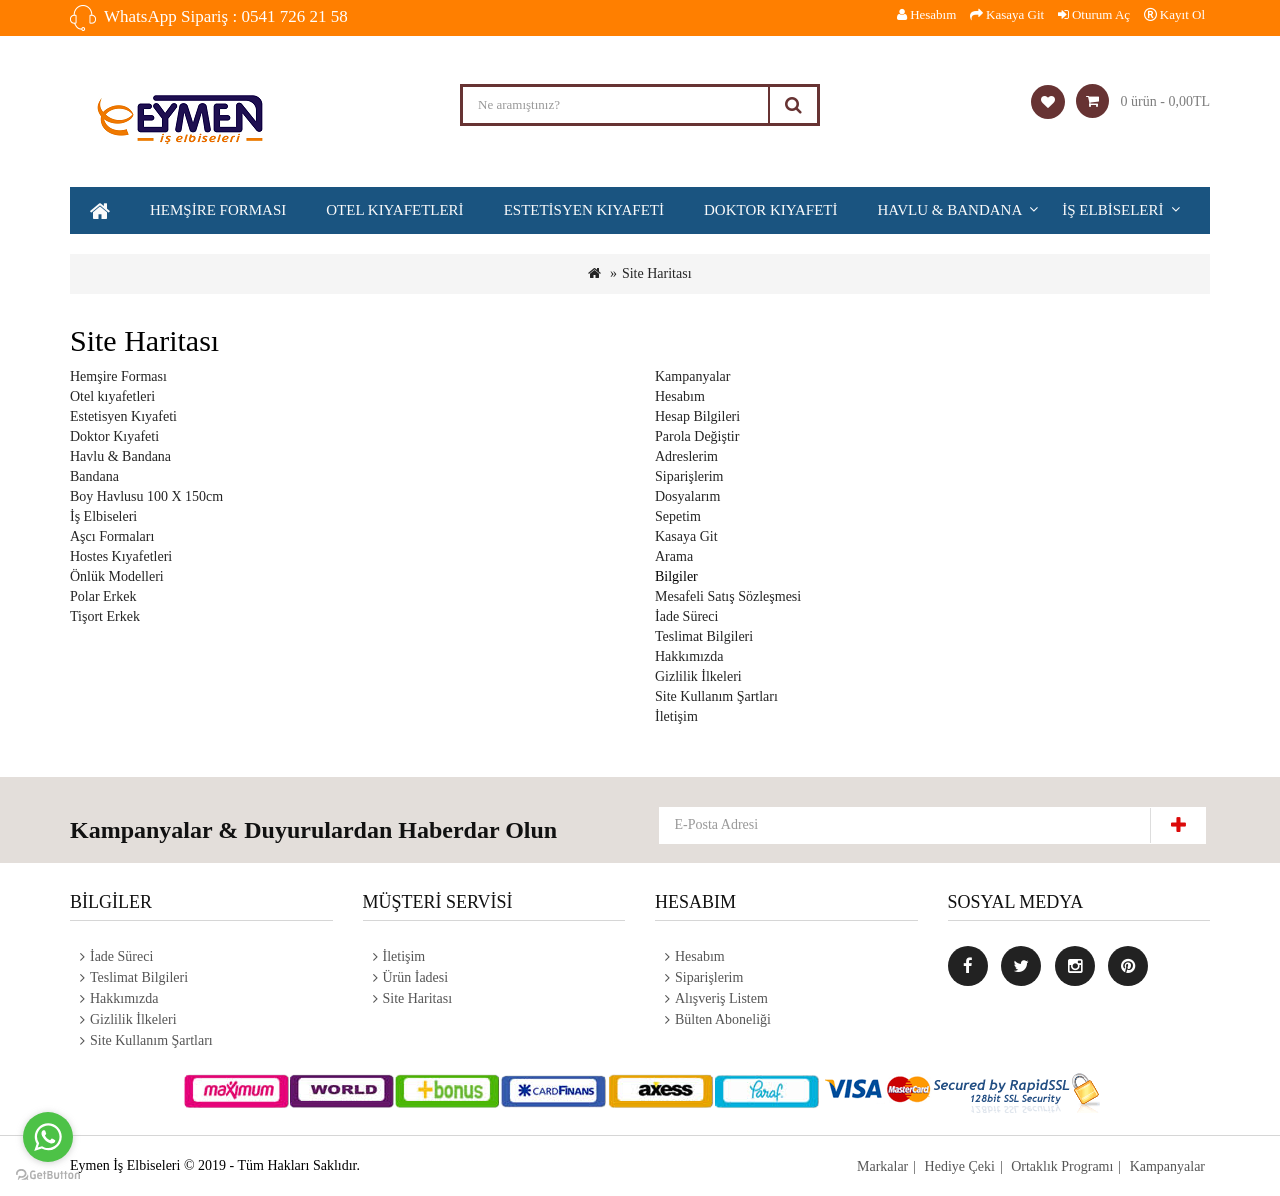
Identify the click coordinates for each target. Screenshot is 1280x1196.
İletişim (676, 716)
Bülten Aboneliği (723, 1019)
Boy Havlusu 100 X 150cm (146, 496)
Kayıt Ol (1174, 14)
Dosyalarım (687, 496)
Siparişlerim (689, 476)
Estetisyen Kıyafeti (584, 210)
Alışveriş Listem (721, 998)
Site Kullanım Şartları (716, 696)
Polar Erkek (103, 596)
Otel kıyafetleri (394, 210)
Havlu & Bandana (950, 210)
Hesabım (680, 396)
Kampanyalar (692, 376)
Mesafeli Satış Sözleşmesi (728, 596)
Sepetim (678, 516)
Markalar (882, 1166)
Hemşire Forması (218, 210)
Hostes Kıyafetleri (121, 556)
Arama (674, 556)
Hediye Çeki (959, 1166)
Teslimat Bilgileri (704, 636)
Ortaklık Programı (1062, 1166)
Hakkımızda (689, 656)
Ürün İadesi (416, 977)
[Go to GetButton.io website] (48, 1175)
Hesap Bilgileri (697, 416)
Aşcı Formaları (112, 536)
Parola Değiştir (697, 436)
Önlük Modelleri (117, 576)
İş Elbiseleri (1112, 210)
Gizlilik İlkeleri (698, 676)
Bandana (94, 476)
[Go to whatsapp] (48, 1137)
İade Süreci (686, 616)
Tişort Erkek (105, 616)
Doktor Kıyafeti (770, 210)
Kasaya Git (686, 536)
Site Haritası (657, 273)
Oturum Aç (1094, 14)
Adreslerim (686, 456)
